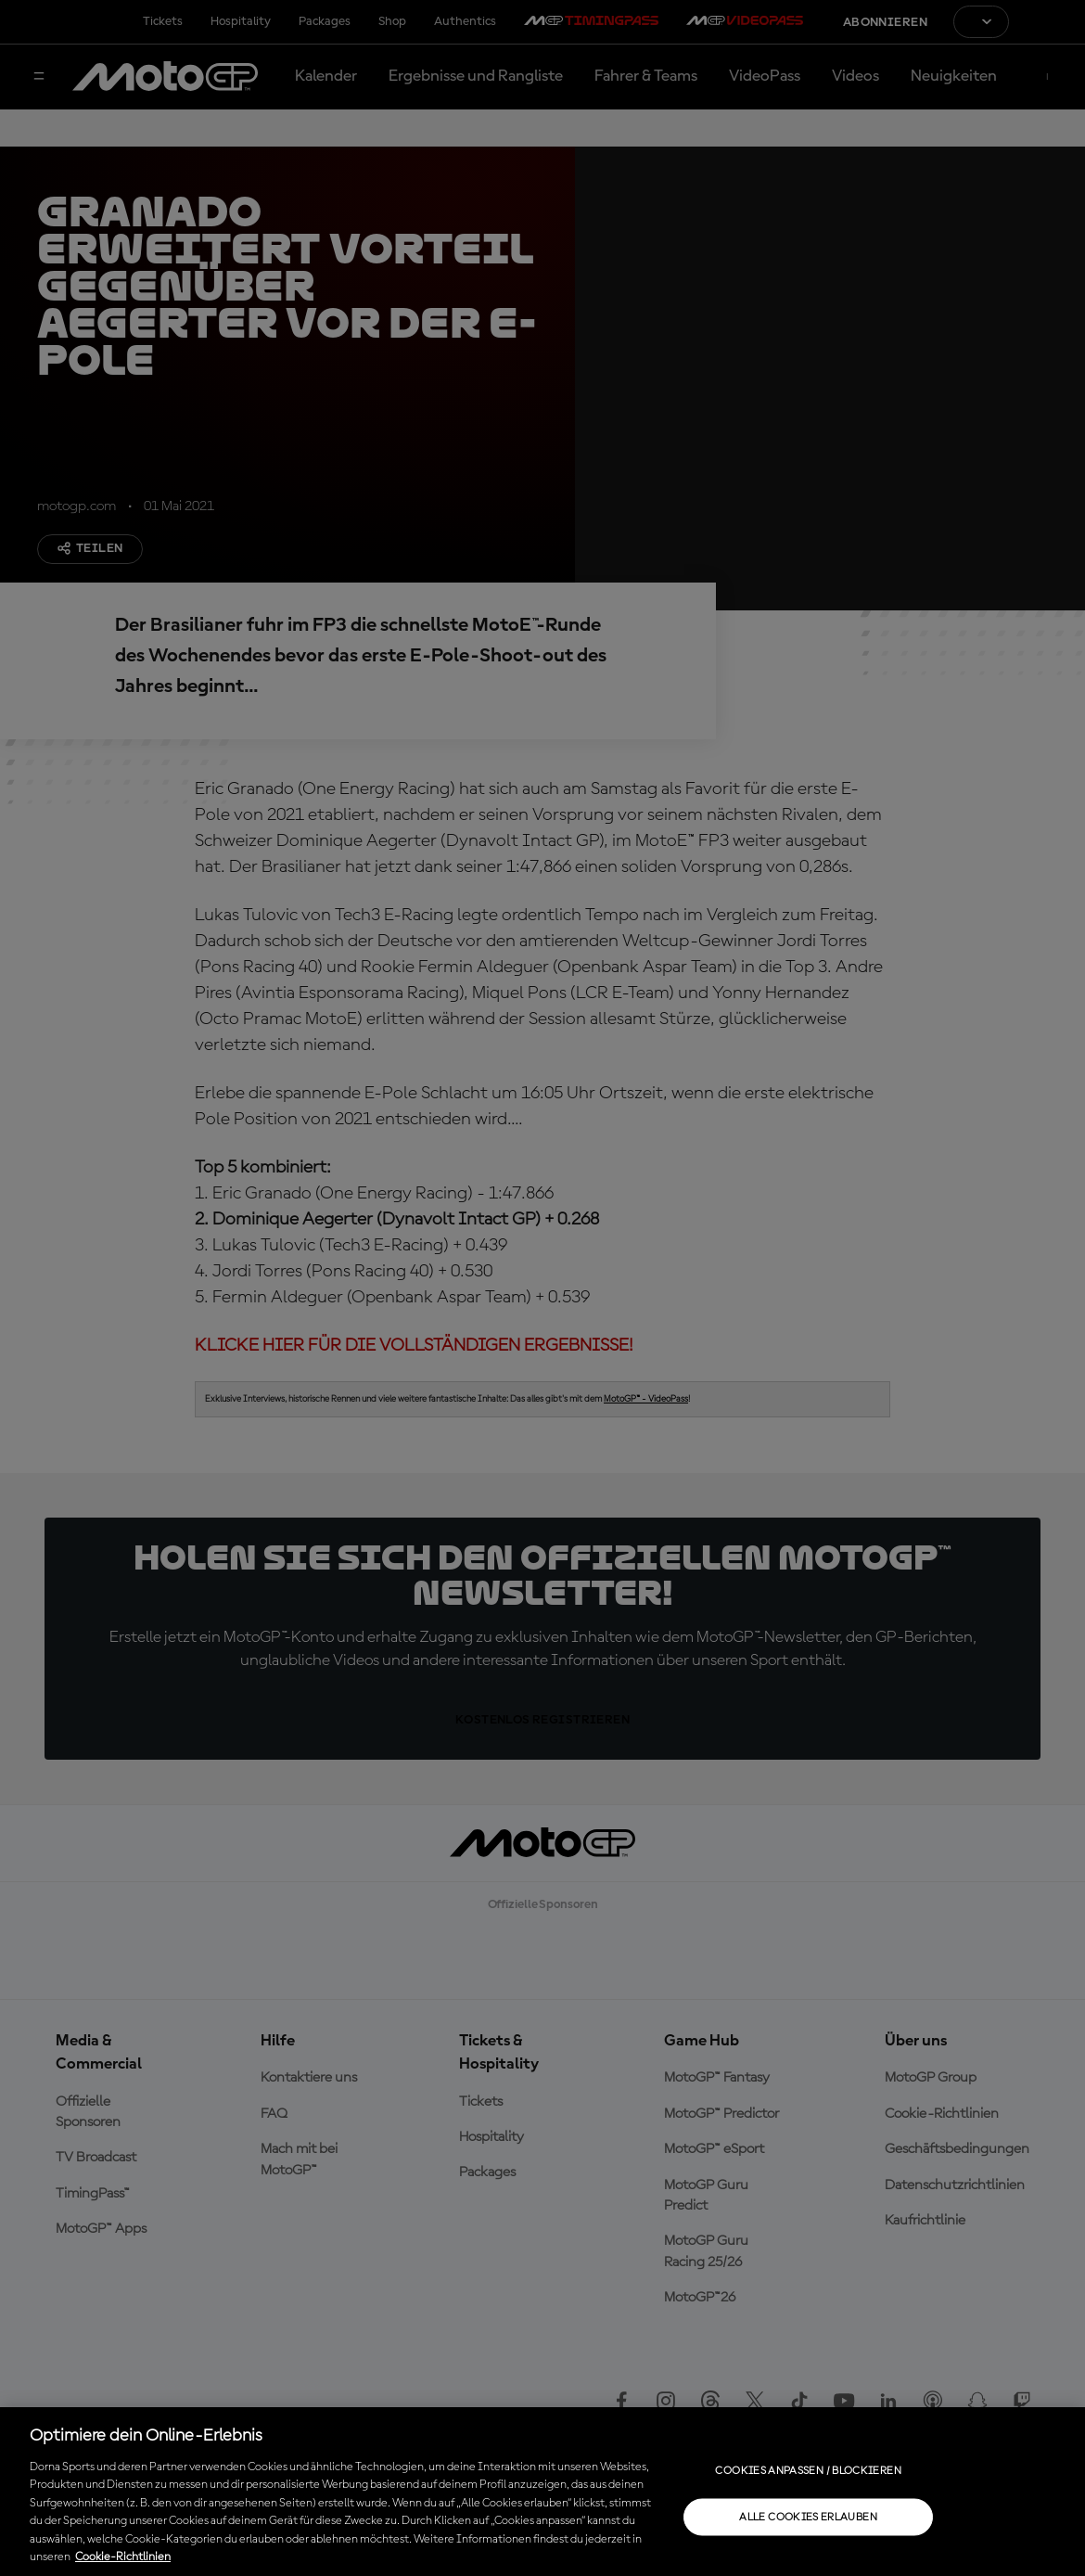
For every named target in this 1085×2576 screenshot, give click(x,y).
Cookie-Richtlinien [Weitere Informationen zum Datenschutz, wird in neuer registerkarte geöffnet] (123, 2557)
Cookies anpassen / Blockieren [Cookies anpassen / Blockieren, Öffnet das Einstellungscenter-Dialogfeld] (807, 2470)
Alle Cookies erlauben (808, 2516)
